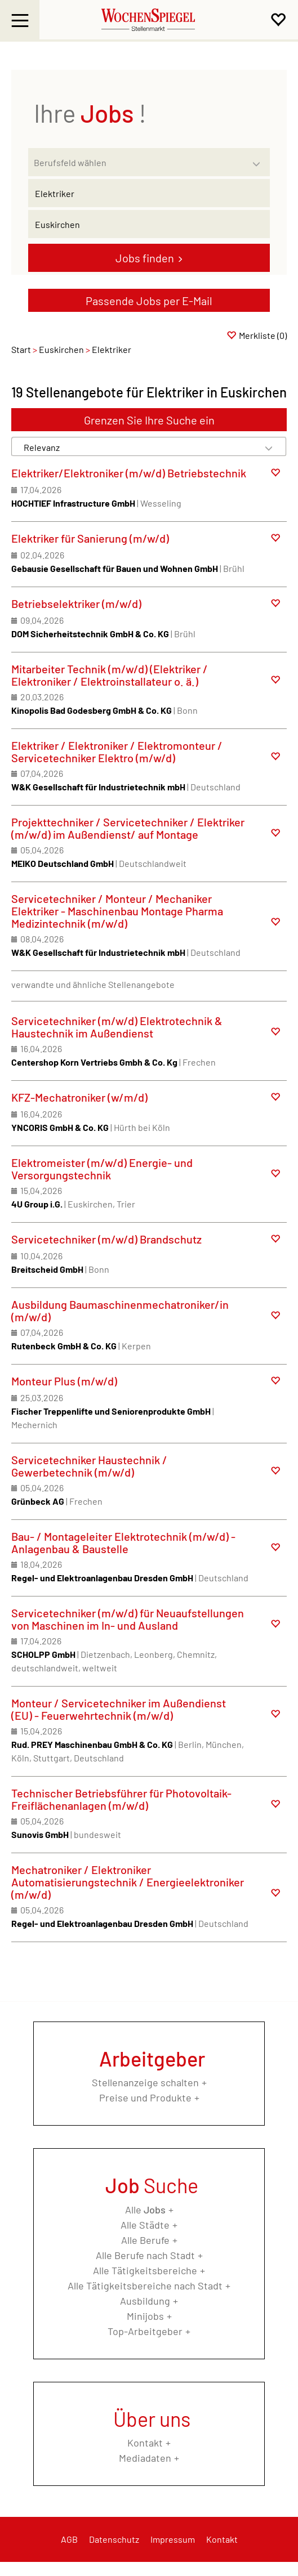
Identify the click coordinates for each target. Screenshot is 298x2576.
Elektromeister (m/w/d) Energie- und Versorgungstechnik (102, 1169)
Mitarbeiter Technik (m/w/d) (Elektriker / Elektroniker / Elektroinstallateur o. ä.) (109, 675)
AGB (69, 2539)
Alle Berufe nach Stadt (145, 2255)
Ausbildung (145, 2301)
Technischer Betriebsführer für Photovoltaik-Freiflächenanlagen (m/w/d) (121, 1799)
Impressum (172, 2539)
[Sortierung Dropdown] (268, 447)
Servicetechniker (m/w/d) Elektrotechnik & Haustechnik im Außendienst (117, 1027)
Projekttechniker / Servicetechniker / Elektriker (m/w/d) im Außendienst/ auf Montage (127, 828)
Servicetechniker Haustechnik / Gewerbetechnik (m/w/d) (89, 1466)
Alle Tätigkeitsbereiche (145, 2270)
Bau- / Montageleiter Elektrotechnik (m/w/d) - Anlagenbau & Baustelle (123, 1542)
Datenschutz (114, 2539)
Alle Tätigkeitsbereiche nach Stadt (145, 2285)
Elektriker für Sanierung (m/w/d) (90, 538)
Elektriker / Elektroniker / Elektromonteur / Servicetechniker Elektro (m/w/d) (117, 751)
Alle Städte (145, 2225)
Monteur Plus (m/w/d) (64, 1381)
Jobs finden (144, 258)
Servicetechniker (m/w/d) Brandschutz (106, 1239)
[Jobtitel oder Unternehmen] (149, 193)
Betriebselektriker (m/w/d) (76, 603)
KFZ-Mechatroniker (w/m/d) (79, 1097)
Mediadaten (145, 2458)
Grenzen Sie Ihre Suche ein (149, 420)
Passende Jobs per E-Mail (149, 300)
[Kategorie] (137, 162)
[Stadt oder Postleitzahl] (149, 224)
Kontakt (145, 2442)
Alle (145, 2209)
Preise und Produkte (145, 2097)
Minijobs (145, 2316)
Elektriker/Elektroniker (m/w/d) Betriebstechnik (128, 473)
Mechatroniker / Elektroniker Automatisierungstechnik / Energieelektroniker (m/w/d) (127, 1882)
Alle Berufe (145, 2240)
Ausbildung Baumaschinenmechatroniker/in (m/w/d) (120, 1310)
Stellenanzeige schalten (145, 2082)
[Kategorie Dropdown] (258, 159)
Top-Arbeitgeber (145, 2331)
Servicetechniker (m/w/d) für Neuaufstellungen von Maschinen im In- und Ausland (127, 1619)
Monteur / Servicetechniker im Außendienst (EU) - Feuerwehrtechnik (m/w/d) (118, 1709)
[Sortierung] (137, 447)
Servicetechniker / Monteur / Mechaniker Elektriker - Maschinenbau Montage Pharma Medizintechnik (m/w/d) (117, 911)
